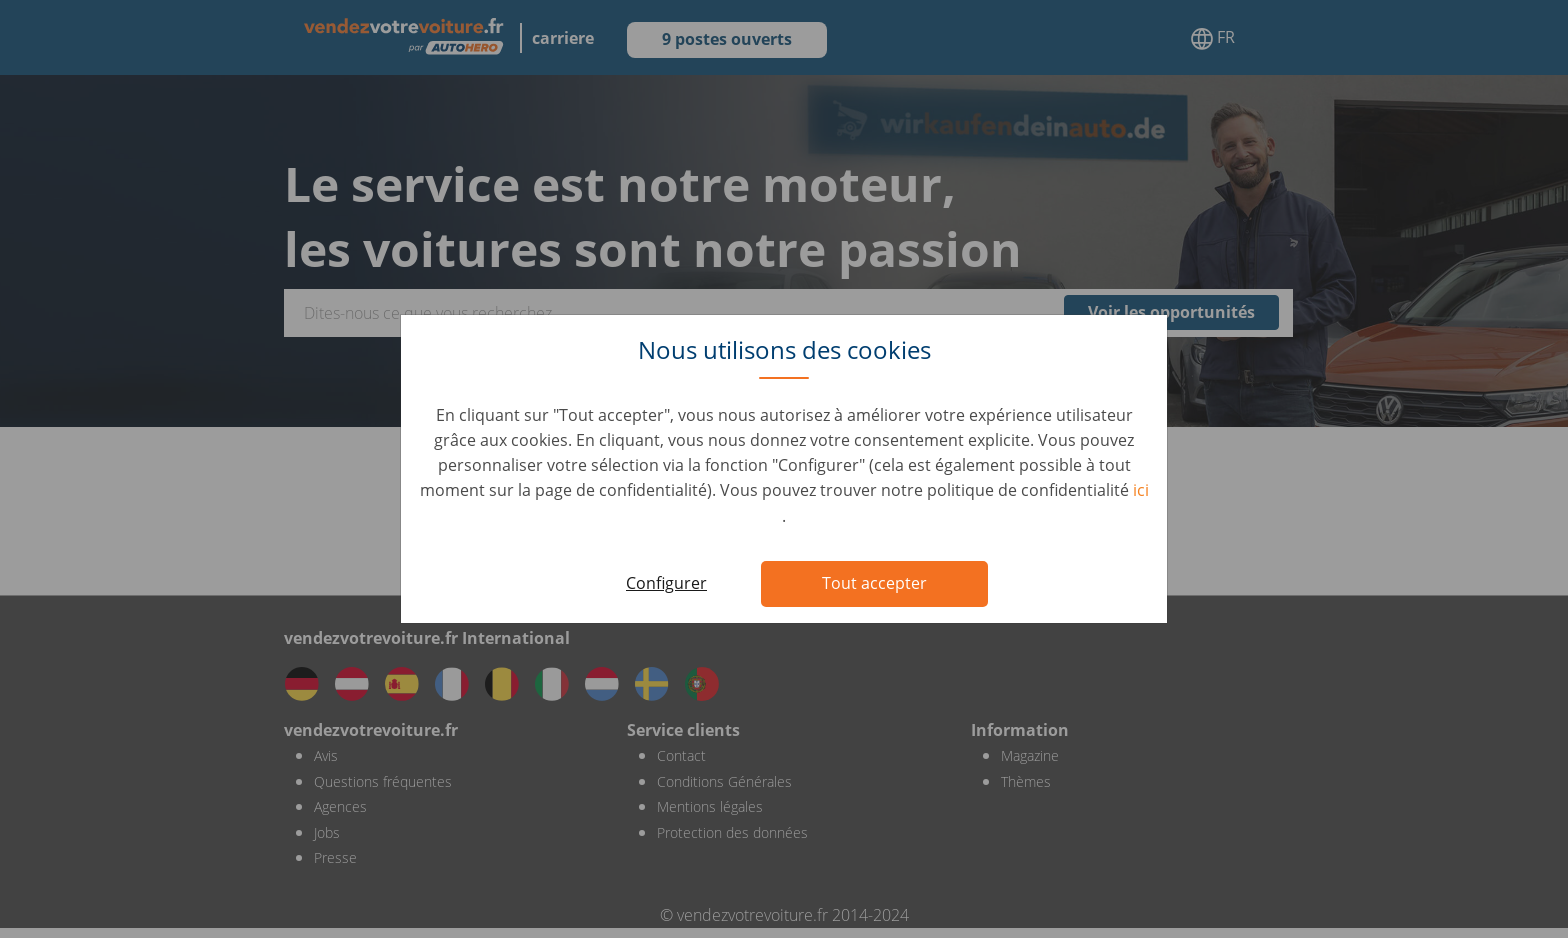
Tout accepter (874, 583)
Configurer (666, 583)
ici (1141, 490)
